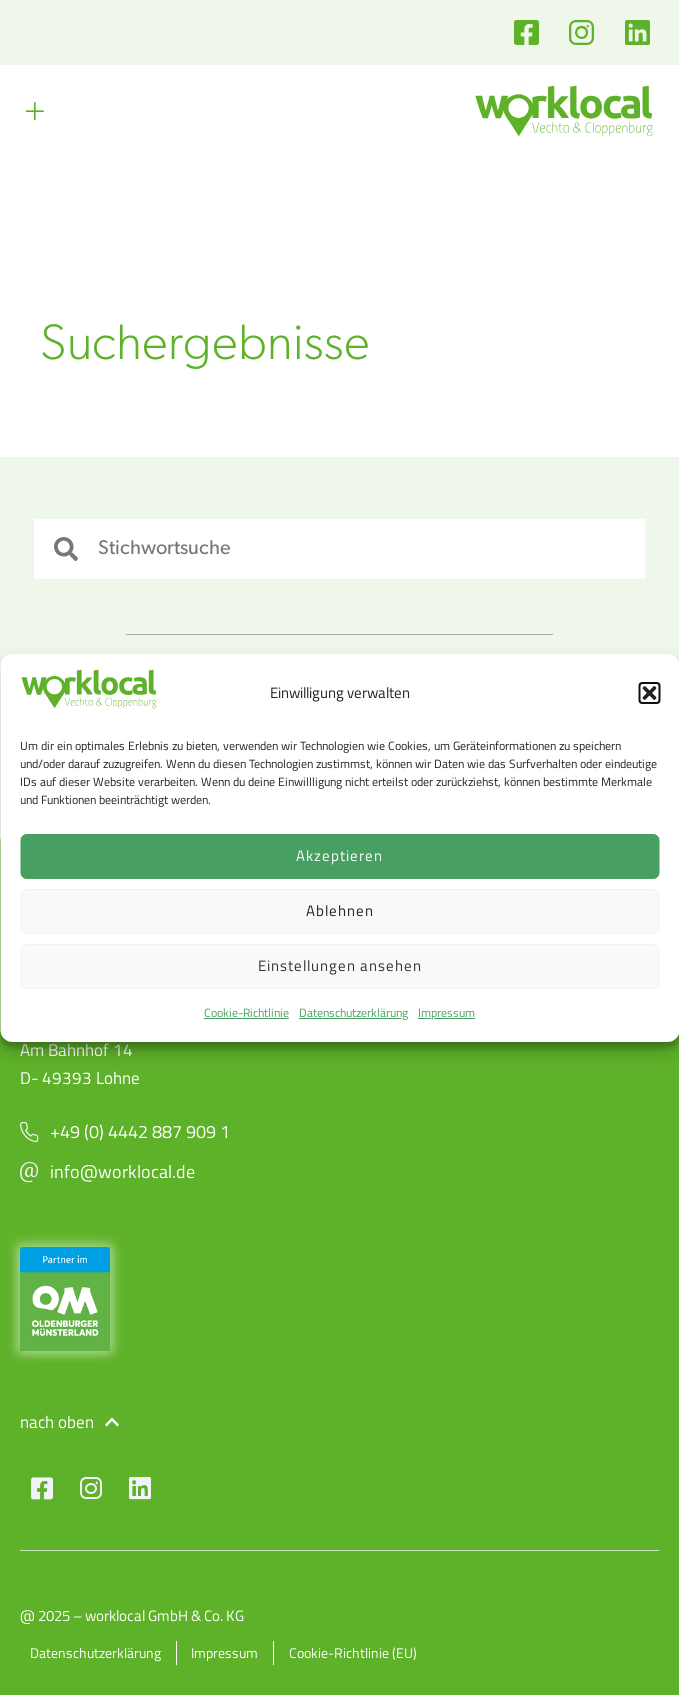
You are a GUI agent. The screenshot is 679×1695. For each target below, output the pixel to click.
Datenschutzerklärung (353, 1012)
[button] (649, 693)
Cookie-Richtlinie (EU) (354, 1652)
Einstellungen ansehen (340, 965)
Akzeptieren (339, 855)
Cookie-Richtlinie (246, 1012)
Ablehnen (340, 910)
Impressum (446, 1012)
